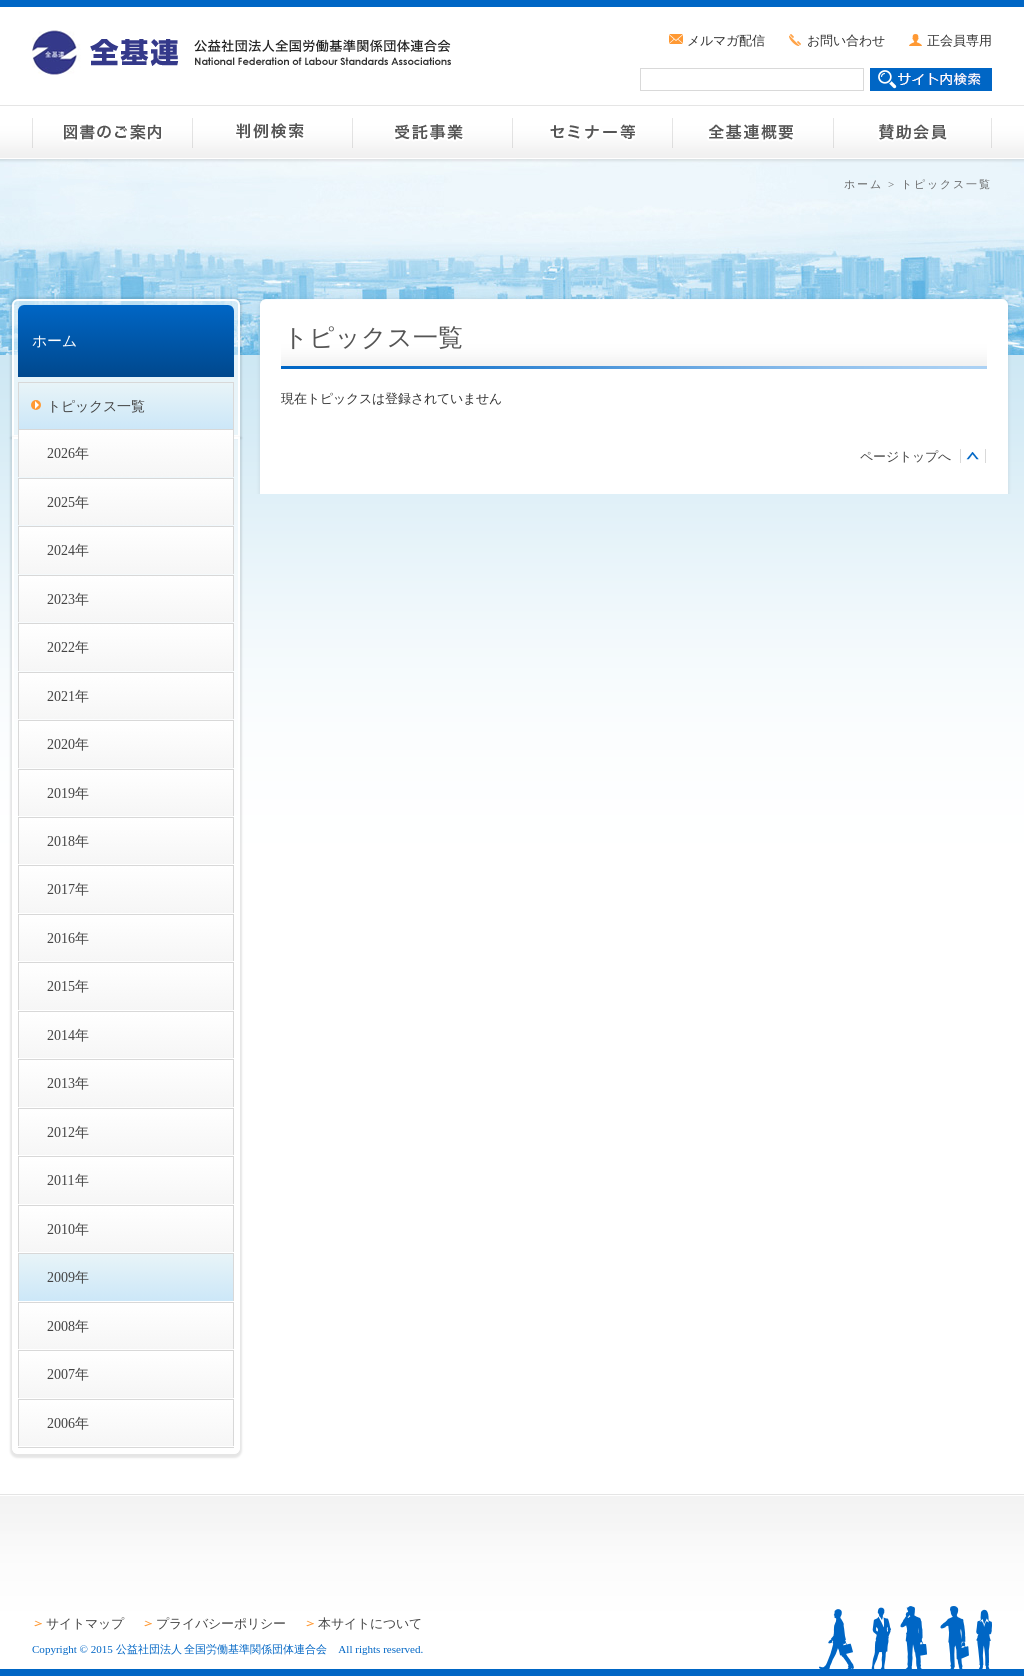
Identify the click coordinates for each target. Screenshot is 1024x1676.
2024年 (68, 550)
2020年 (68, 744)
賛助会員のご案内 (912, 132)
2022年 (68, 647)
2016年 (68, 938)
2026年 (68, 453)
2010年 (68, 1229)
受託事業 (432, 132)
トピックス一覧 (96, 406)
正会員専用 (959, 40)
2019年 (68, 793)
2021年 (68, 696)
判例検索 (272, 132)
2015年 (68, 986)
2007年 (68, 1374)
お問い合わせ (846, 40)
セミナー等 (592, 132)
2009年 (68, 1277)
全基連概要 (752, 132)
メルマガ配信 (726, 40)
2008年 (68, 1326)
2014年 (68, 1035)
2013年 (68, 1083)
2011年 (68, 1180)
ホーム (863, 184)
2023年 (68, 599)
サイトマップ (85, 1623)
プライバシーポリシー (221, 1623)
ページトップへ (905, 456)
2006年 (68, 1423)
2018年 (68, 841)
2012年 (68, 1132)
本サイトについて (370, 1623)
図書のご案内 (112, 132)
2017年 (68, 889)
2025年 (68, 502)
